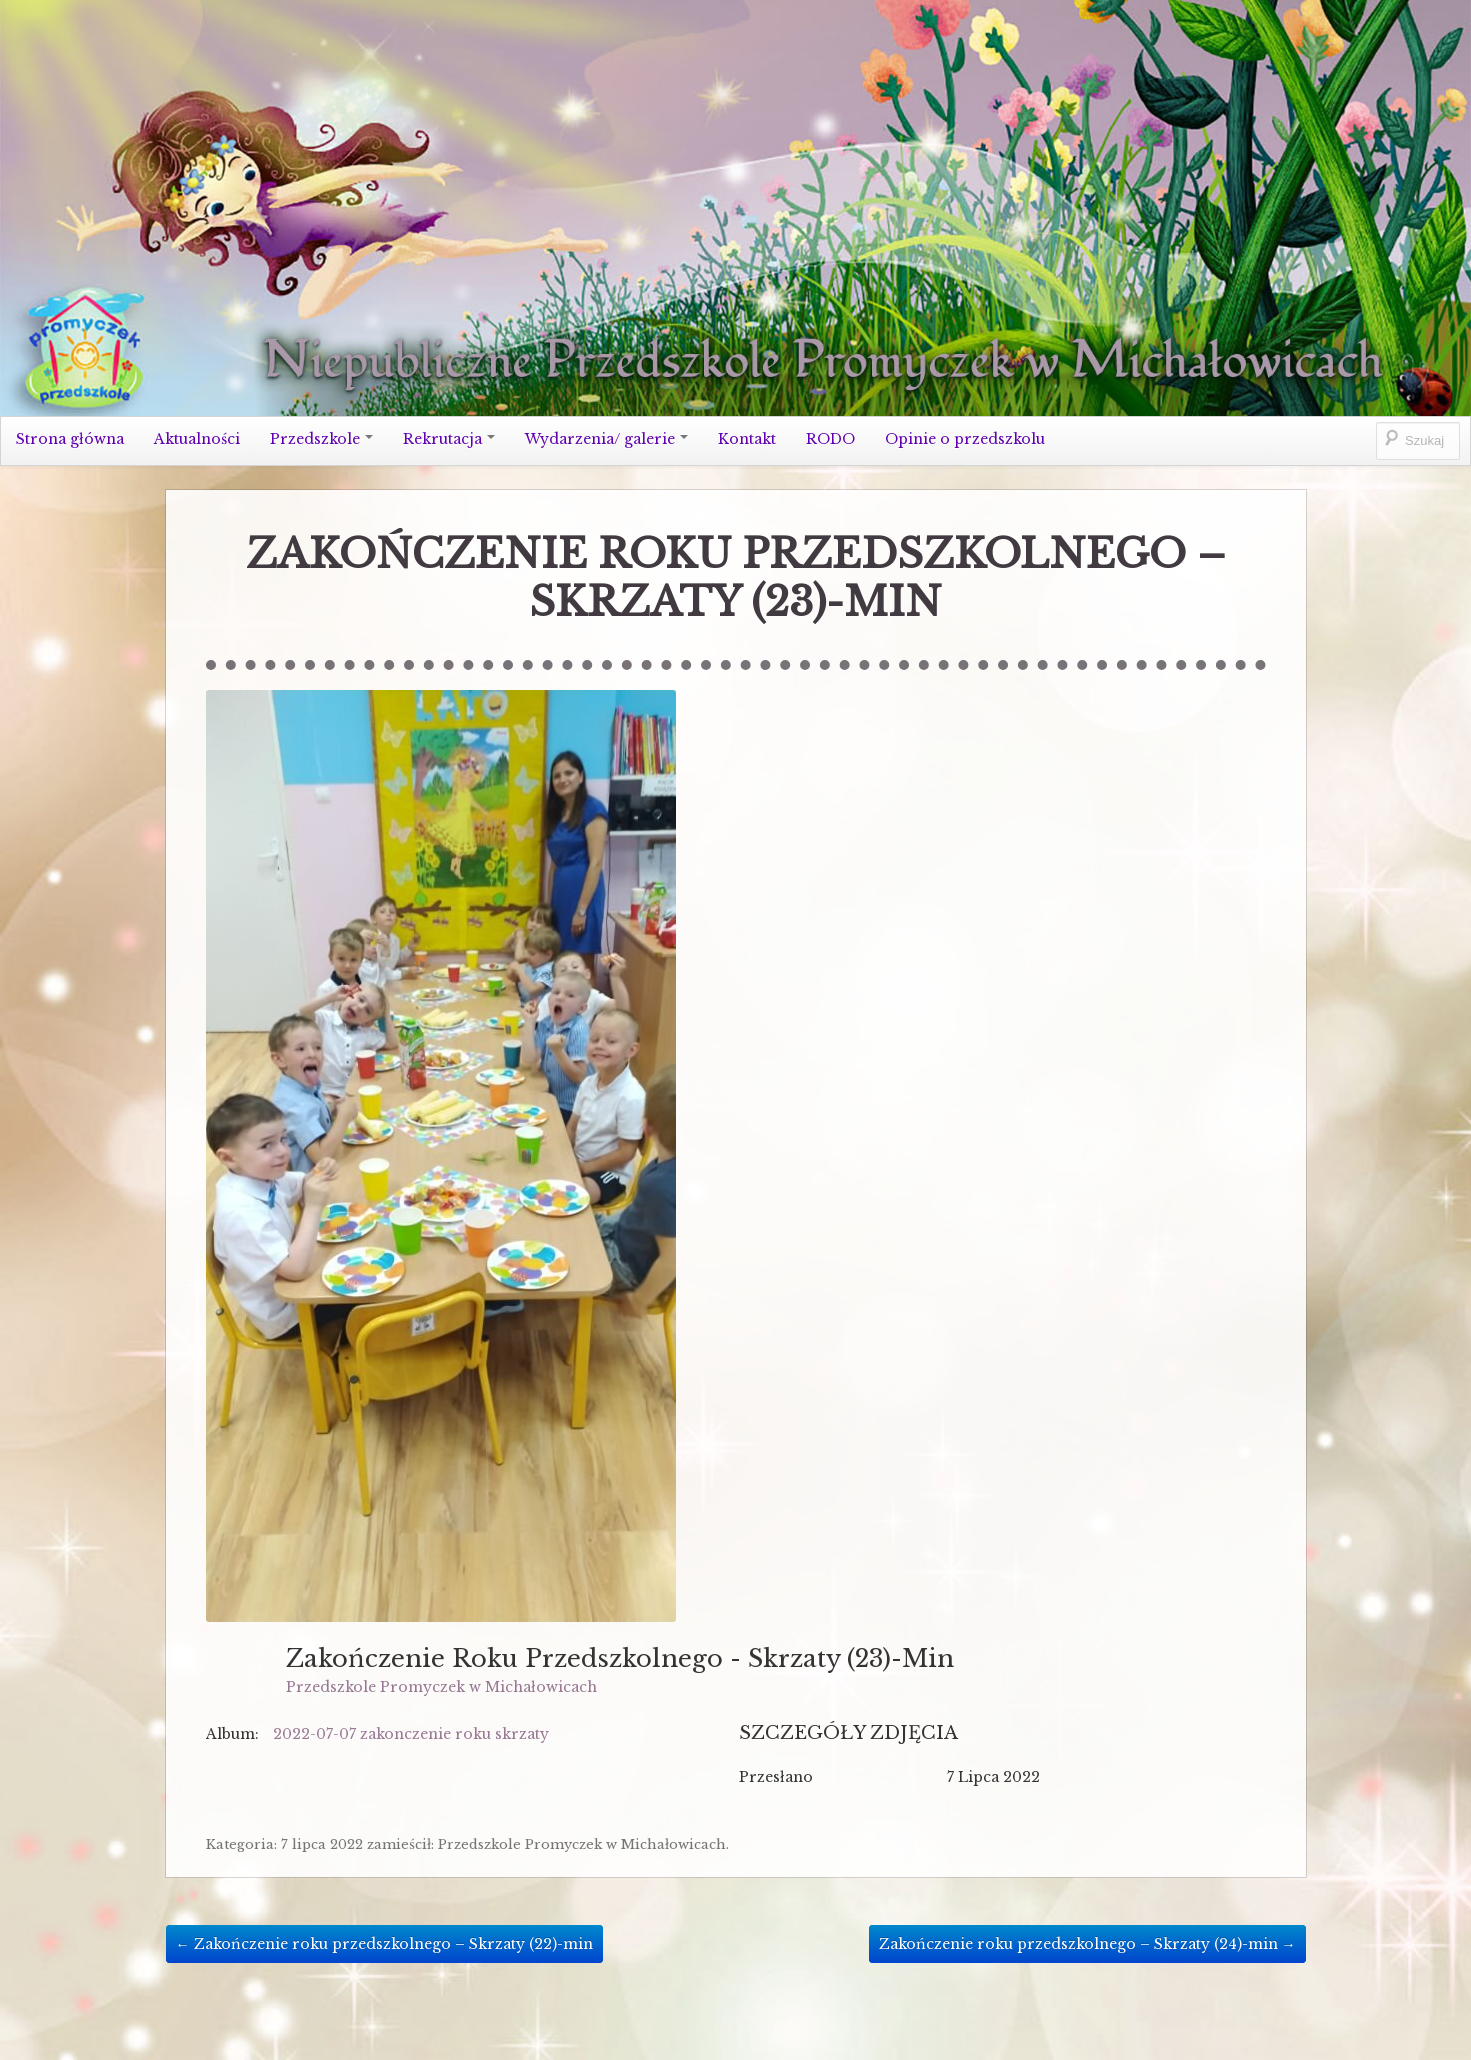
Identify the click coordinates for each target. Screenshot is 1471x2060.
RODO (830, 439)
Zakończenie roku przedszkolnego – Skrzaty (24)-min (1087, 1944)
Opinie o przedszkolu (965, 439)
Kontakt (747, 439)
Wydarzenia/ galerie (606, 439)
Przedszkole (321, 439)
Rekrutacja (449, 439)
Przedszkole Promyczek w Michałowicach (441, 1687)
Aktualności (197, 439)
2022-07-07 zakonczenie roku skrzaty (411, 1734)
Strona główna (70, 439)
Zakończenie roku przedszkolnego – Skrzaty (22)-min (384, 1944)
